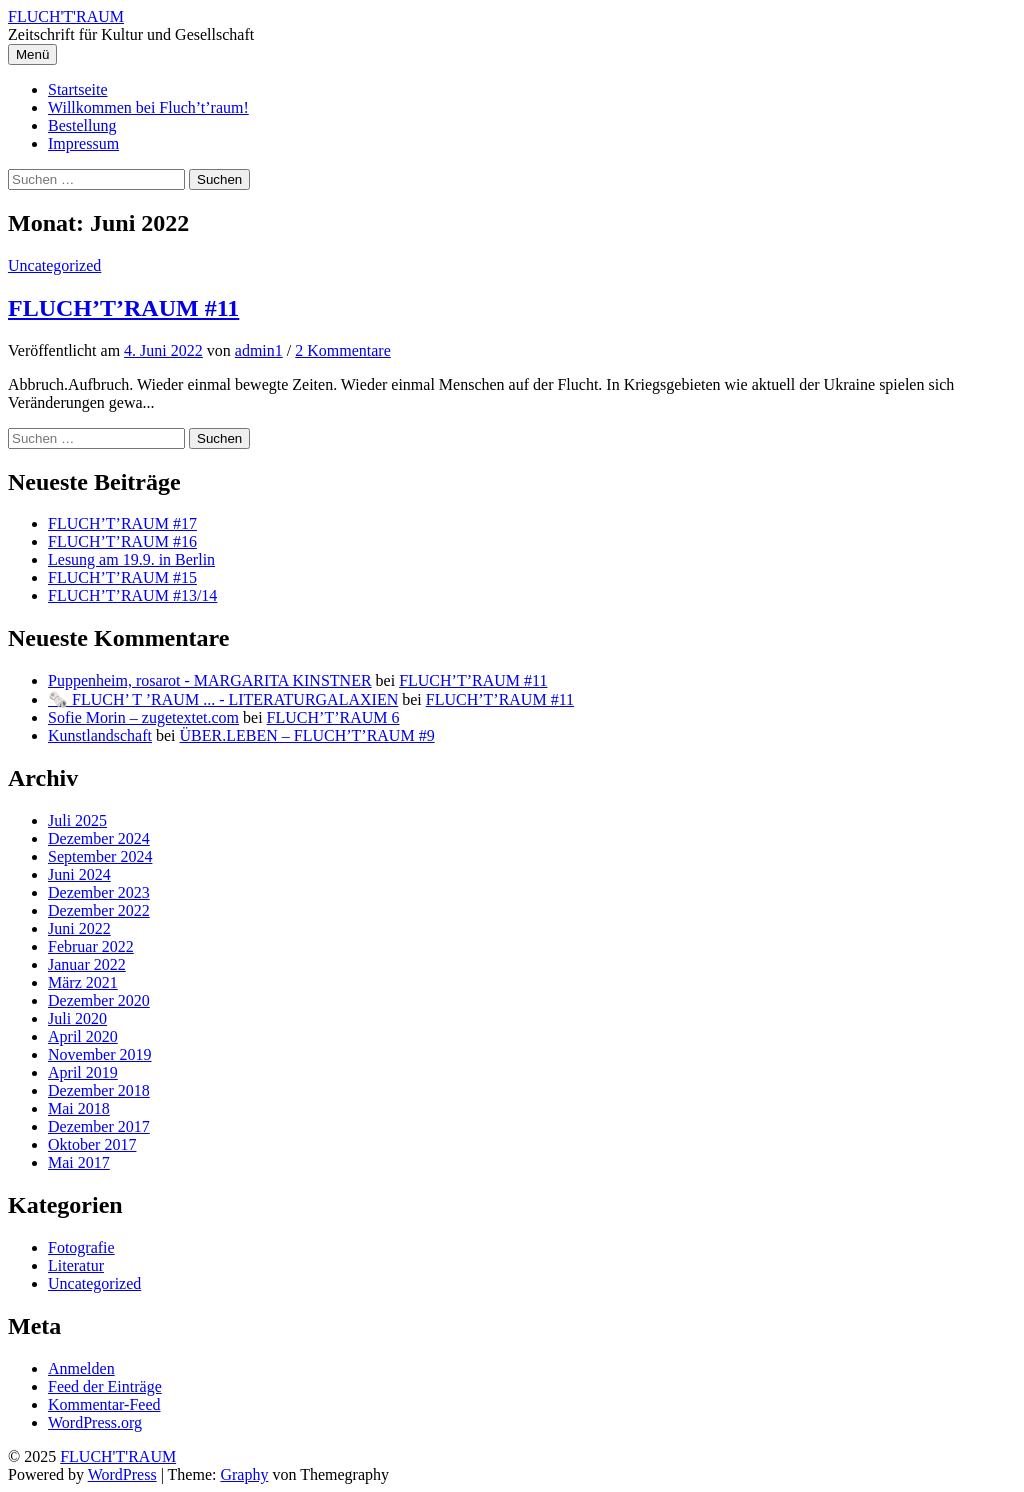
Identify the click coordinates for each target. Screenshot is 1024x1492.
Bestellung (82, 125)
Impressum (83, 143)
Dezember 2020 (99, 1000)
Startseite (78, 89)
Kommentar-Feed (104, 1404)
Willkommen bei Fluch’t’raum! (148, 107)
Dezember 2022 (99, 910)
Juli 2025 (77, 820)
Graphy (244, 1474)
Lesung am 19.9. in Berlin (131, 559)
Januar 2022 (87, 964)
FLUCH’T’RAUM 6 (333, 717)
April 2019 (83, 1072)
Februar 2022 (91, 946)
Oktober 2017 (92, 1144)
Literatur (76, 1265)
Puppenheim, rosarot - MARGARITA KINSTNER (210, 680)
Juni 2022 (79, 928)
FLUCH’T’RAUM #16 (122, 541)
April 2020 (83, 1036)
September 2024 (100, 856)
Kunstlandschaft (100, 735)
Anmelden (81, 1368)
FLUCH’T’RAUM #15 (122, 577)
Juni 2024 (79, 874)
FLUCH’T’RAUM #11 (123, 308)
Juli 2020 (77, 1018)
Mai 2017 (79, 1162)
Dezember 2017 (99, 1126)
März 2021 (83, 982)
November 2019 (100, 1054)
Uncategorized (54, 265)
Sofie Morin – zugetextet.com (143, 717)
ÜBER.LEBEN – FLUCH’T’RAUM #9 (307, 735)
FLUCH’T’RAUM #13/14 (132, 595)
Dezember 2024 (99, 838)
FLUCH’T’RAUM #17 (122, 523)
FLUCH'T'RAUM (66, 16)
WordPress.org (95, 1422)
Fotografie (81, 1247)
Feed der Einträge (105, 1386)
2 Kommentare (343, 350)
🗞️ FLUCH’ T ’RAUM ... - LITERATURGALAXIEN (223, 699)
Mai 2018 (79, 1108)
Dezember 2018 (99, 1090)
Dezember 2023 (99, 892)
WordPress (122, 1474)
